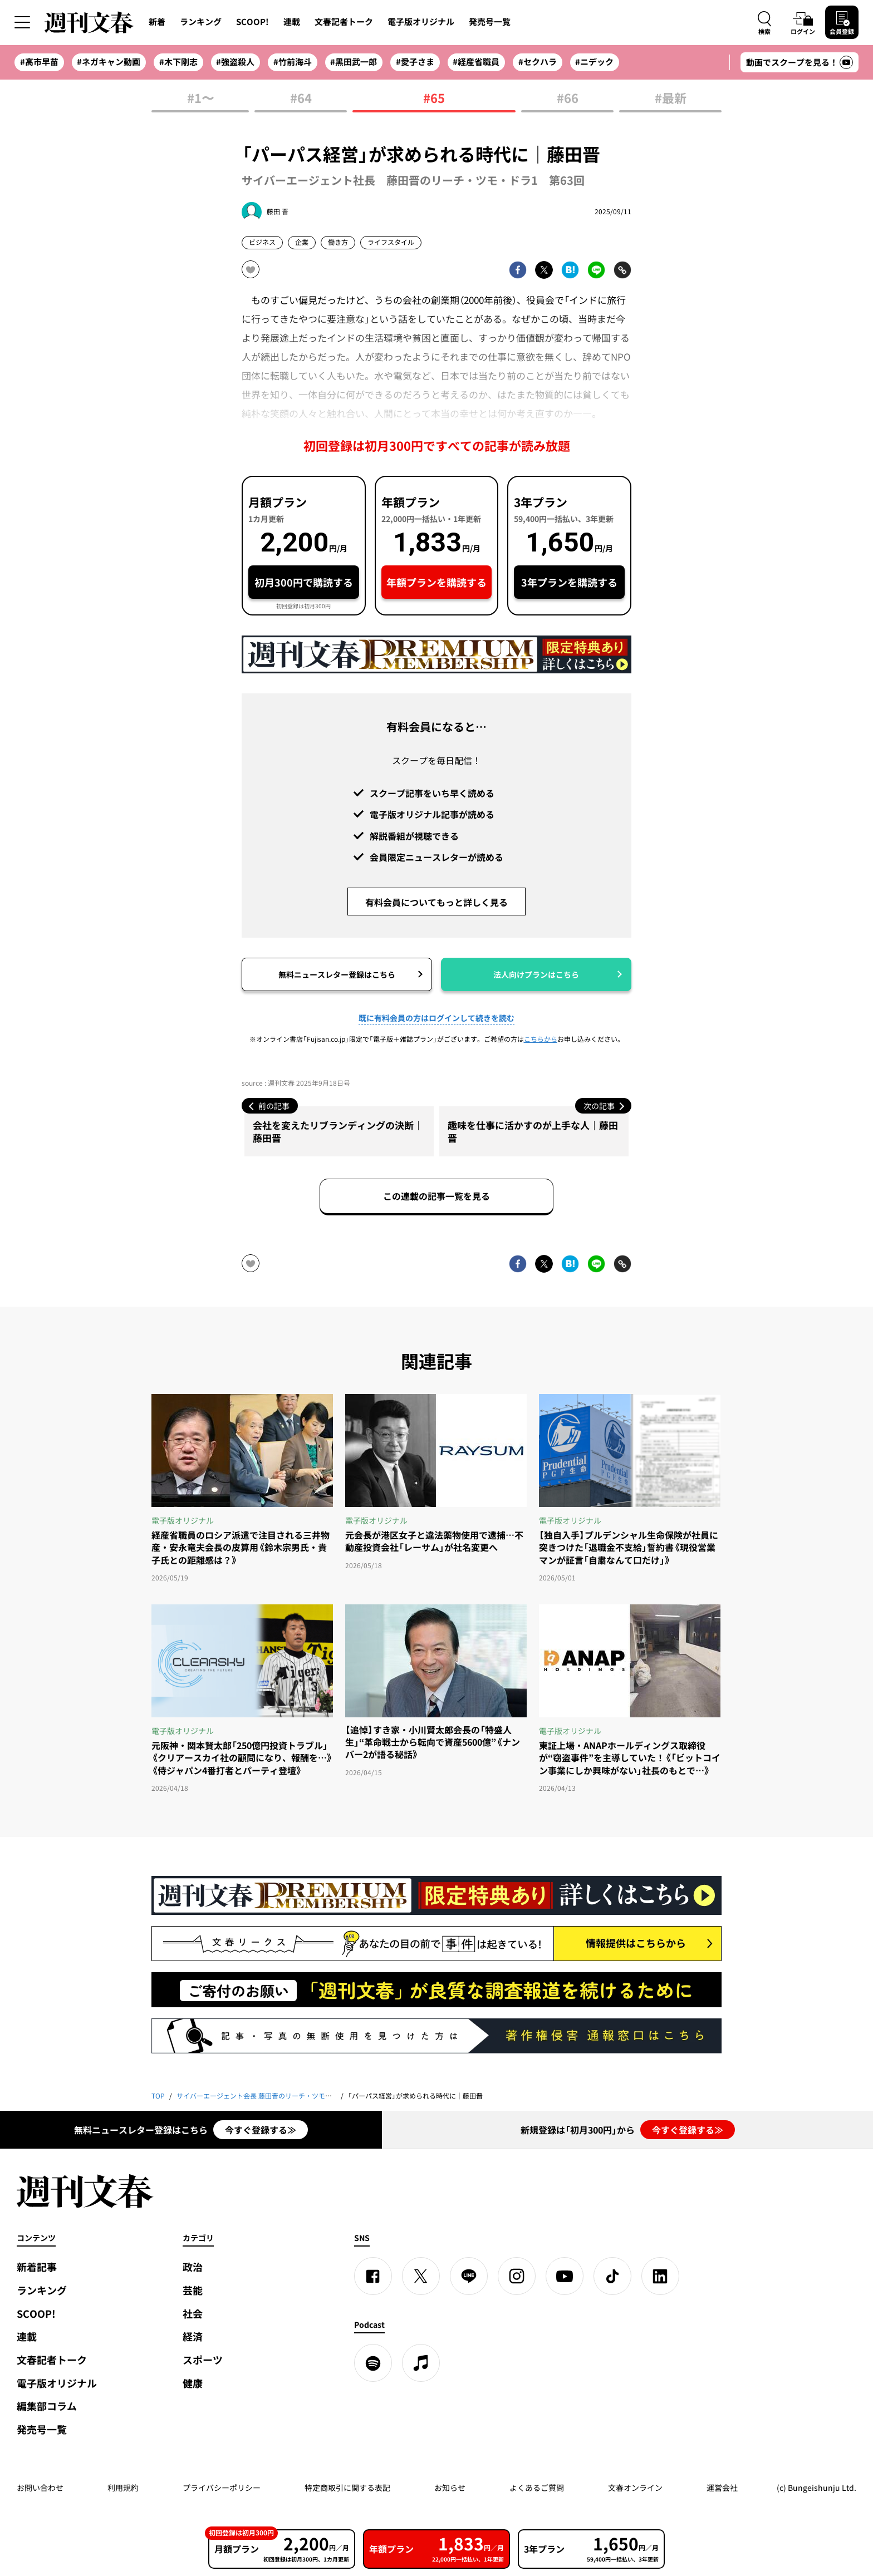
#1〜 (200, 99)
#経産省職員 (476, 62)
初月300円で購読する (303, 582)
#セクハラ (537, 62)
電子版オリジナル (421, 22)
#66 (567, 99)
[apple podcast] (421, 2363)
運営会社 (722, 2487)
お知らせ (449, 2487)
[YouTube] (564, 2276)
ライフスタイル (390, 242)
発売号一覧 (490, 22)
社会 (193, 2313)
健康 (193, 2383)
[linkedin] (660, 2276)
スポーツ (203, 2359)
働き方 (338, 242)
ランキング (201, 22)
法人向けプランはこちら (536, 974)
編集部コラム (47, 2406)
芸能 (193, 2290)
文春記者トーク (344, 22)
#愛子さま (415, 62)
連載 (291, 22)
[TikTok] (612, 2276)
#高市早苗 (39, 62)
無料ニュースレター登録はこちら (336, 974)
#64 (301, 99)
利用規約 (123, 2487)
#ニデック (594, 62)
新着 (157, 22)
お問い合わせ (40, 2487)
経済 (193, 2336)
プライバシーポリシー (222, 2487)
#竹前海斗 (292, 62)
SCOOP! (252, 22)
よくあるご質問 (536, 2487)
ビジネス (262, 242)
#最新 (670, 99)
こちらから (540, 1039)
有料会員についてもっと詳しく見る (436, 902)
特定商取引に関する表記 (347, 2487)
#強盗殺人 (235, 62)
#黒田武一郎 (353, 62)
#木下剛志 (178, 62)
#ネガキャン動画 (108, 62)
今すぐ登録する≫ (260, 2129)
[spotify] (373, 2363)
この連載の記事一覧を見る (436, 1196)
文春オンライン (635, 2487)
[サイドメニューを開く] (22, 22)
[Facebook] (373, 2276)
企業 (301, 242)
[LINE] (469, 2276)
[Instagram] (517, 2276)
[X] (421, 2276)
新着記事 (37, 2266)
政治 (193, 2266)
